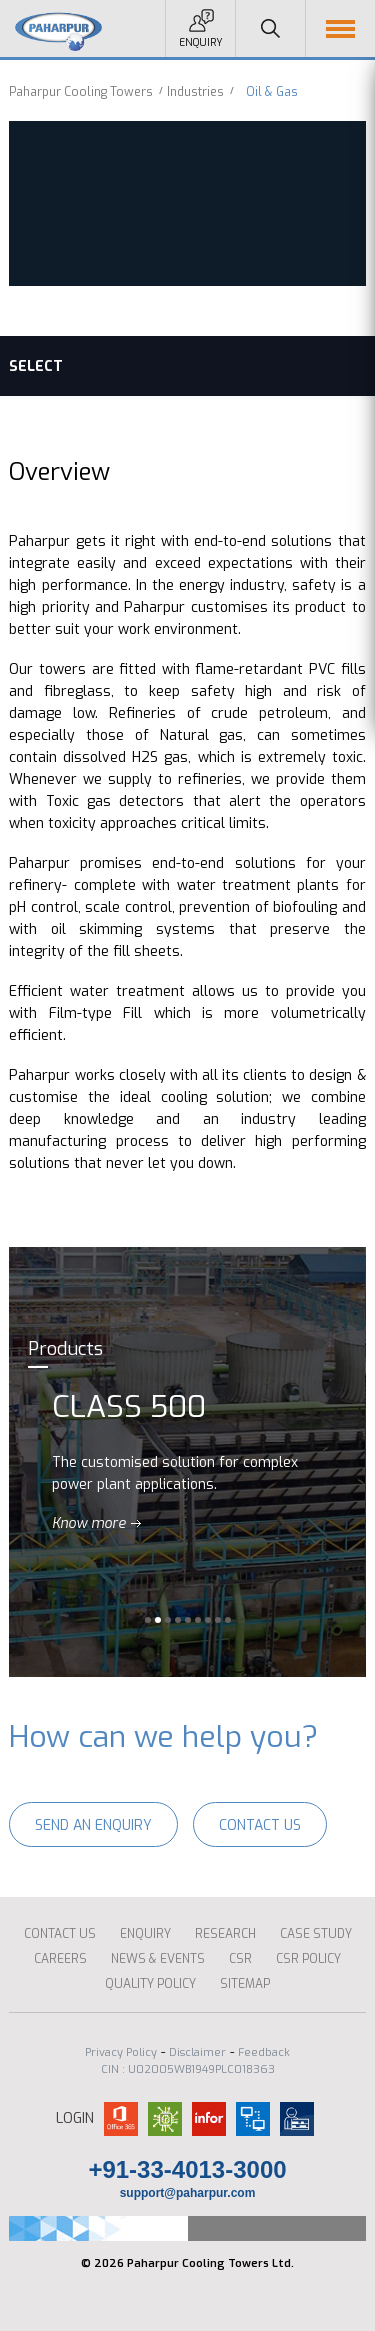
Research (225, 1934)
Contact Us (260, 1825)
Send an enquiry (93, 1825)
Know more (89, 1523)
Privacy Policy (121, 2052)
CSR (240, 1959)
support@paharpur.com (188, 2193)
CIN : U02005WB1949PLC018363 (188, 2069)
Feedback (264, 2052)
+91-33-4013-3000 (187, 2169)
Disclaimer (197, 2052)
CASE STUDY (316, 1934)
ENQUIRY (145, 1934)
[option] (187, 1462)
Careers (60, 1959)
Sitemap (245, 1984)
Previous (27, 1462)
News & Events (158, 1959)
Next (348, 1462)
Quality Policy (150, 1984)
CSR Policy (308, 1959)
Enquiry (201, 42)
